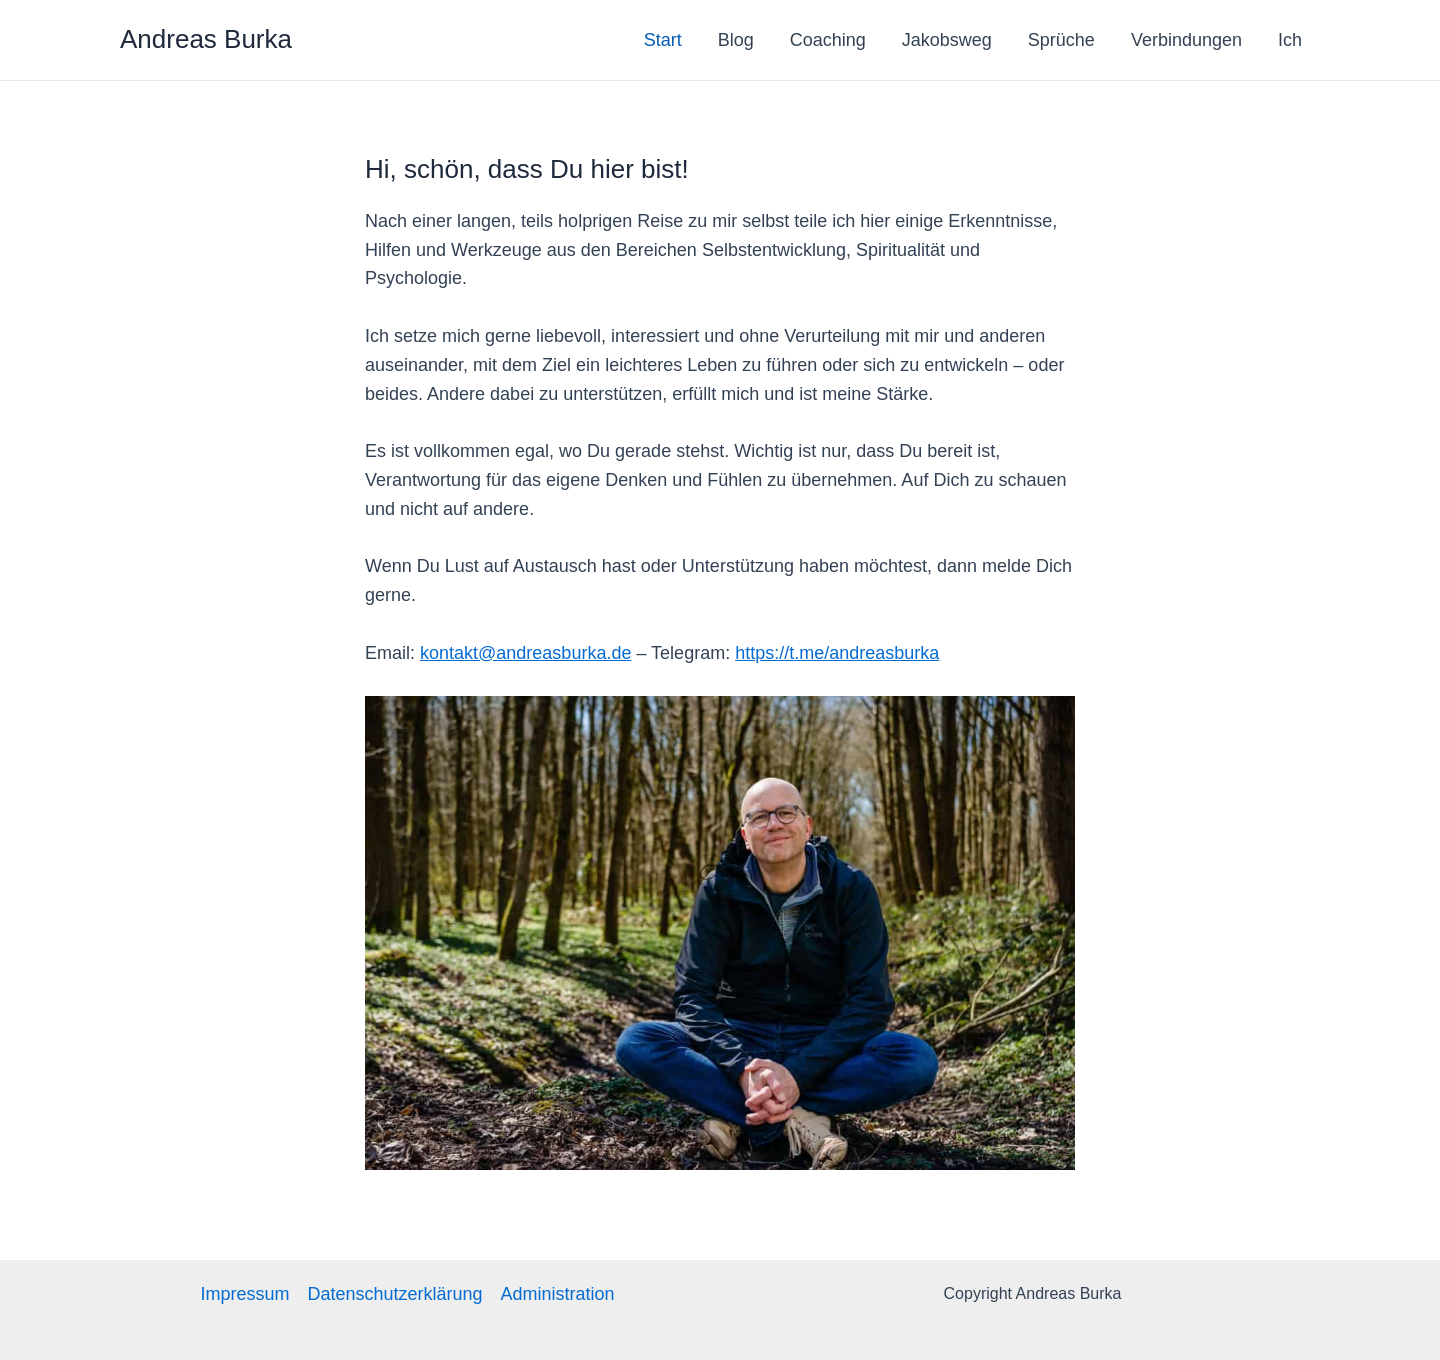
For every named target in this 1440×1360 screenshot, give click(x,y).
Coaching (828, 40)
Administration (558, 1294)
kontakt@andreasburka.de (525, 653)
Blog (736, 40)
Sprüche (1061, 40)
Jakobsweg (947, 40)
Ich (1290, 40)
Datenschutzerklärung (394, 1294)
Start (663, 40)
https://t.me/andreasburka (837, 653)
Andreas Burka (206, 39)
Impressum (244, 1294)
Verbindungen (1186, 40)
